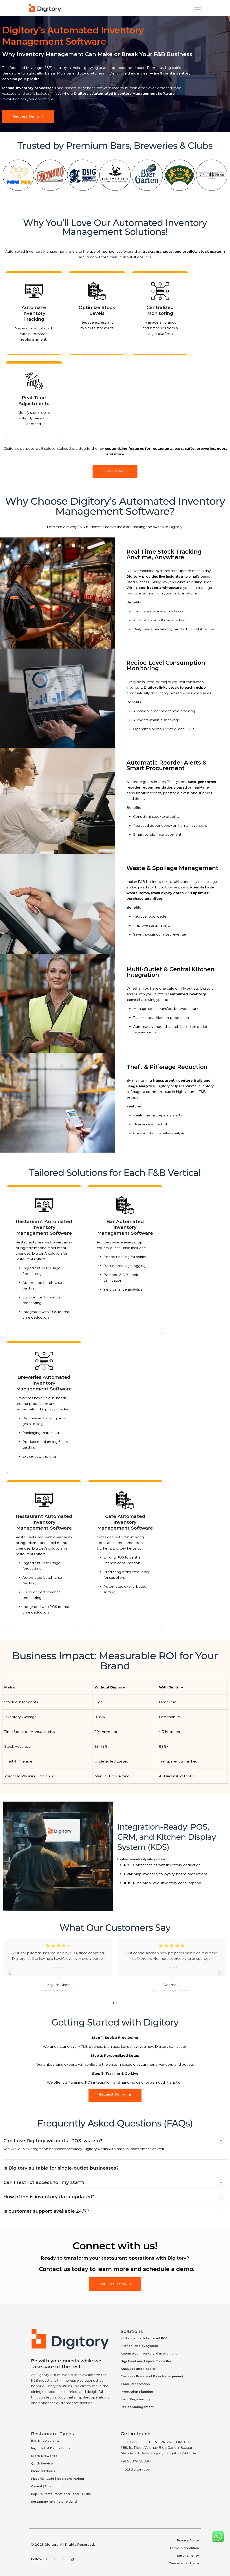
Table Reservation (135, 2384)
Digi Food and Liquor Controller (146, 2361)
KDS (127, 1883)
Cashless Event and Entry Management (152, 2376)
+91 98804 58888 (135, 2461)
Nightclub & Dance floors (51, 2448)
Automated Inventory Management (149, 2353)
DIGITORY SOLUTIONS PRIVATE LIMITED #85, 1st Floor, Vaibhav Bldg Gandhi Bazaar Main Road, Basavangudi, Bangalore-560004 (158, 2447)
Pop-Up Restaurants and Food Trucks (61, 2494)
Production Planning (137, 2391)
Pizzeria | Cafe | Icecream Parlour (57, 2478)
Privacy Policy (188, 2540)
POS (128, 1865)
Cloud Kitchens (43, 2471)
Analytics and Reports (138, 2368)
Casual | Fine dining (47, 2486)
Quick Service (42, 2463)
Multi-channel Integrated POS (144, 2338)
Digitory (51, 2544)
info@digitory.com (136, 2469)
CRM (128, 1874)
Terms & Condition (184, 2548)
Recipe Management (137, 2407)
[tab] (115, 2139)
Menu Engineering (135, 2399)
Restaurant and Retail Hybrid (54, 2501)
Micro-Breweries (44, 2456)
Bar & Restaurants (45, 2440)
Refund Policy (188, 2555)
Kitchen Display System (139, 2346)
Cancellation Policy (184, 2563)
